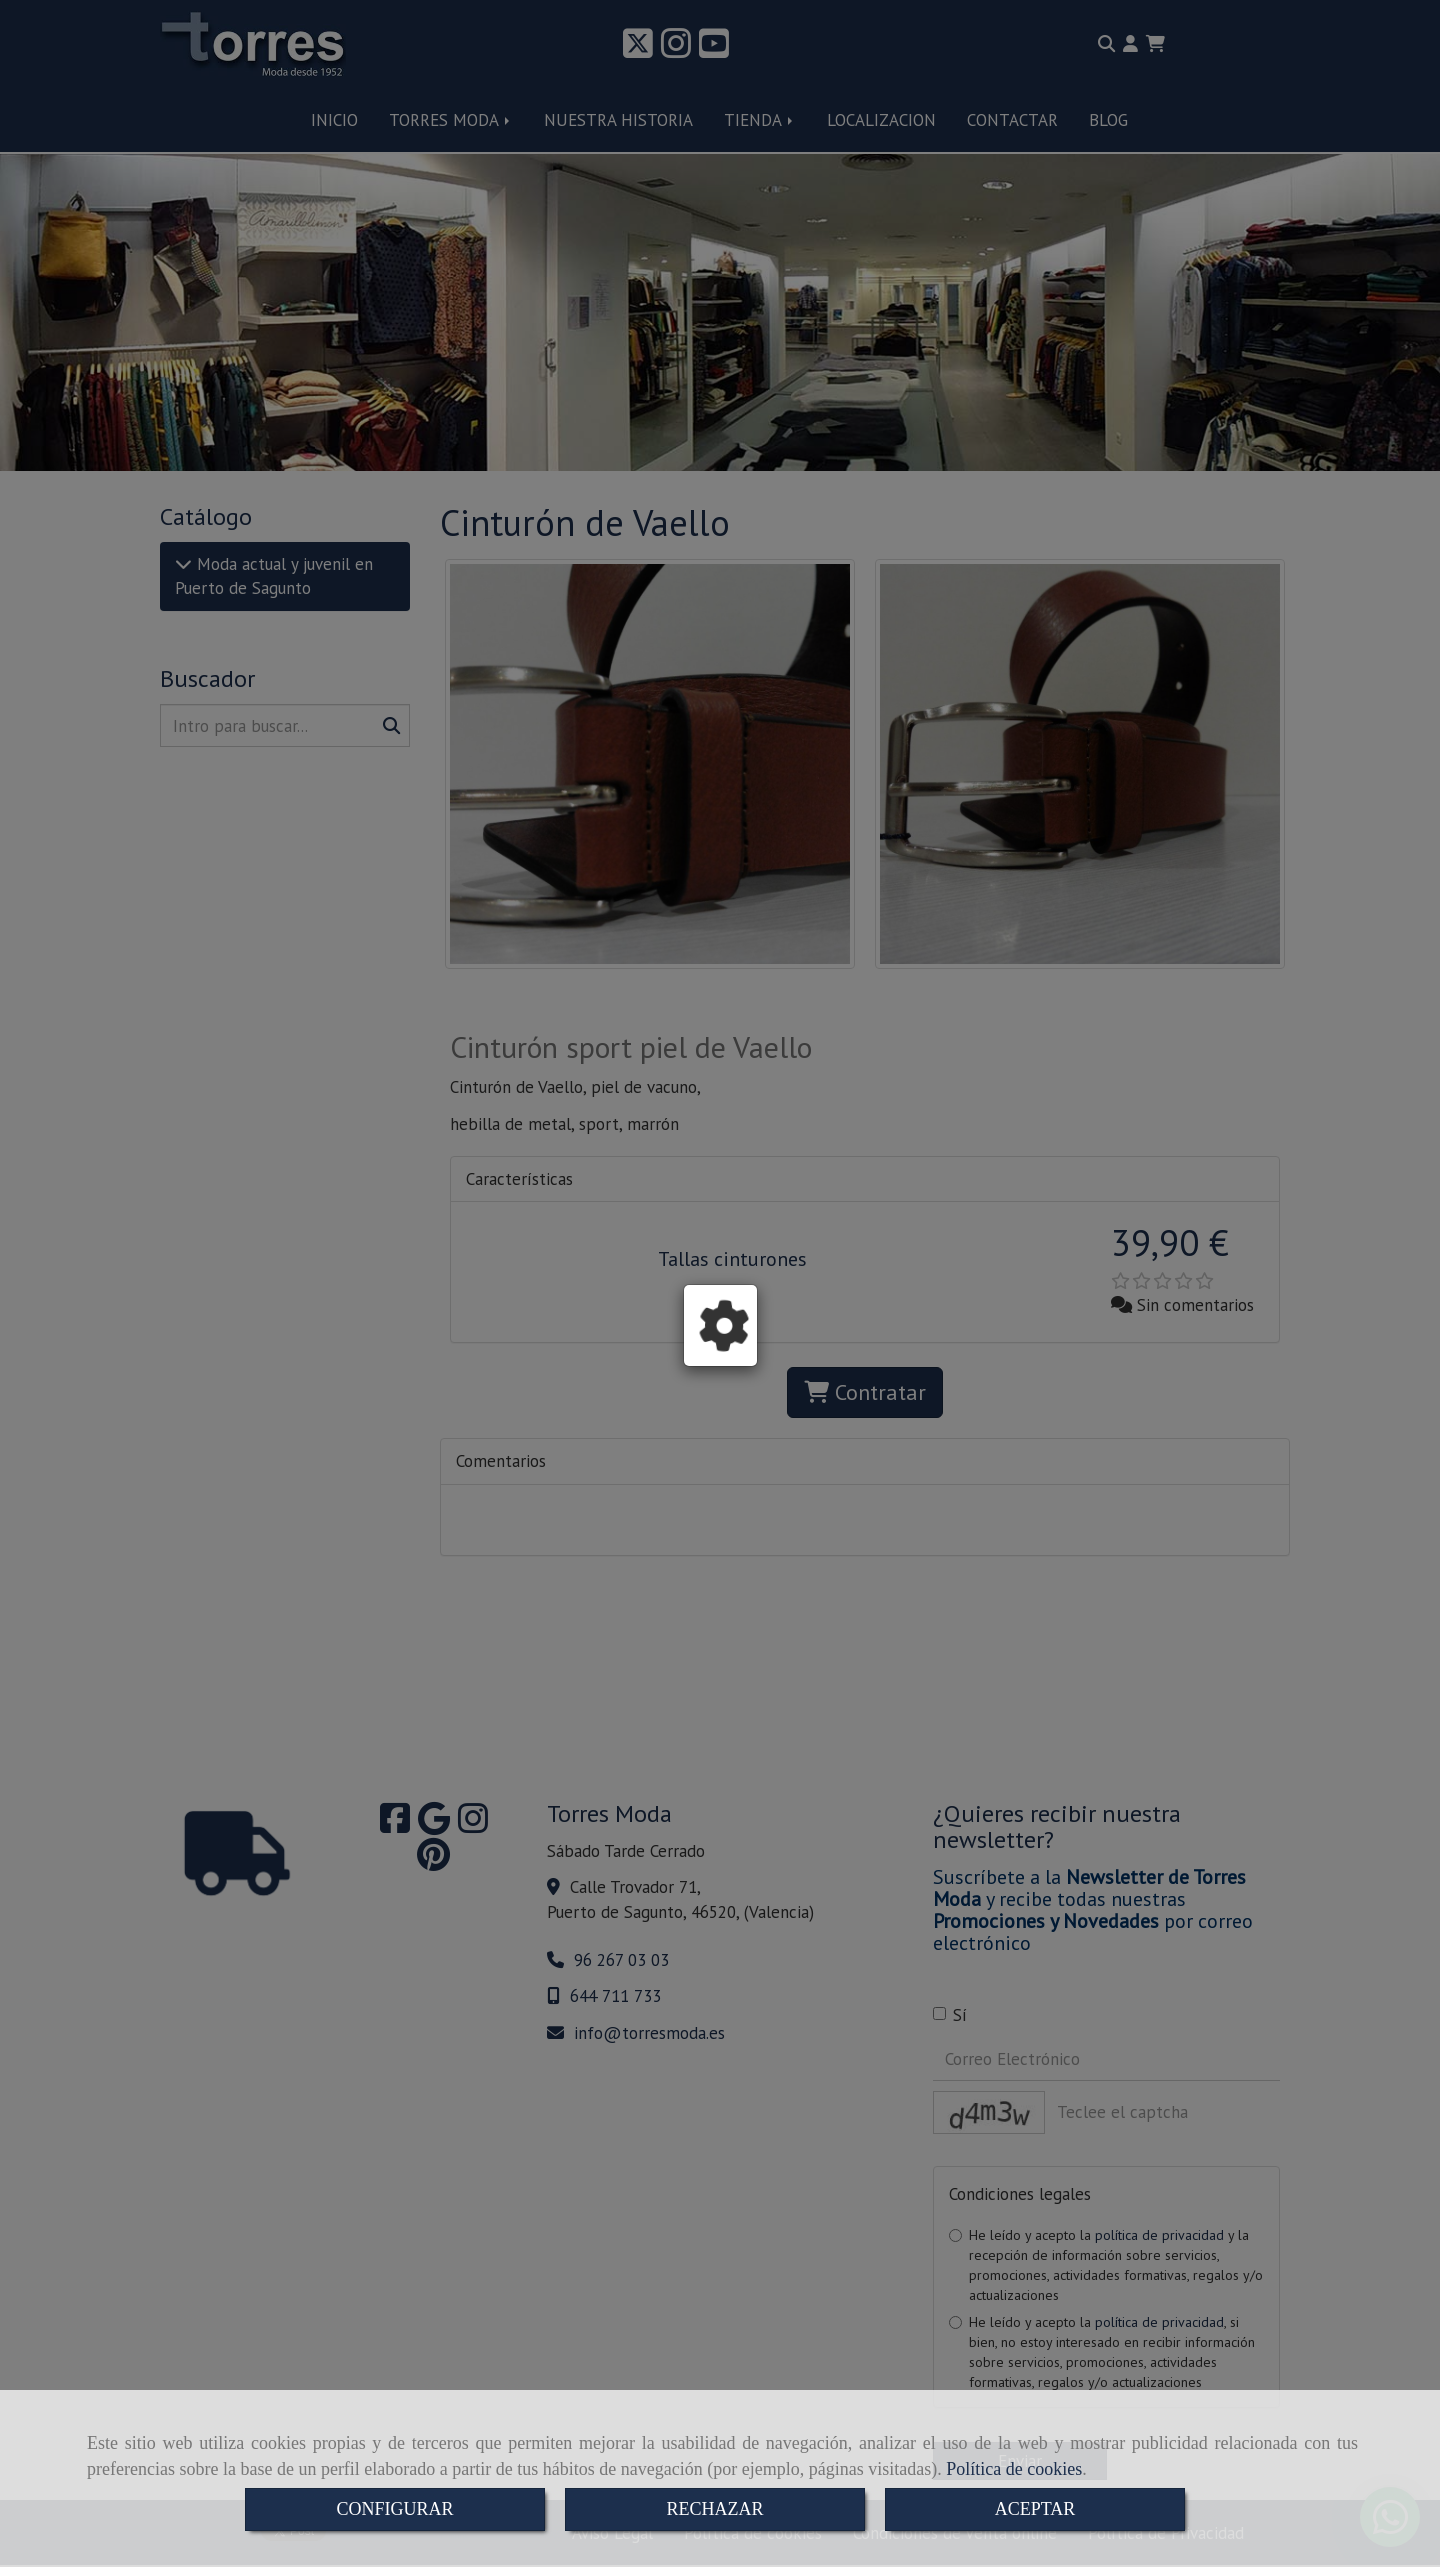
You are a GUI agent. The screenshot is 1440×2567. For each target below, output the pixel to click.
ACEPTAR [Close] (1035, 2509)
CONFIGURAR (394, 2509)
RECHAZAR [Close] (714, 2509)
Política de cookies (1014, 2469)
